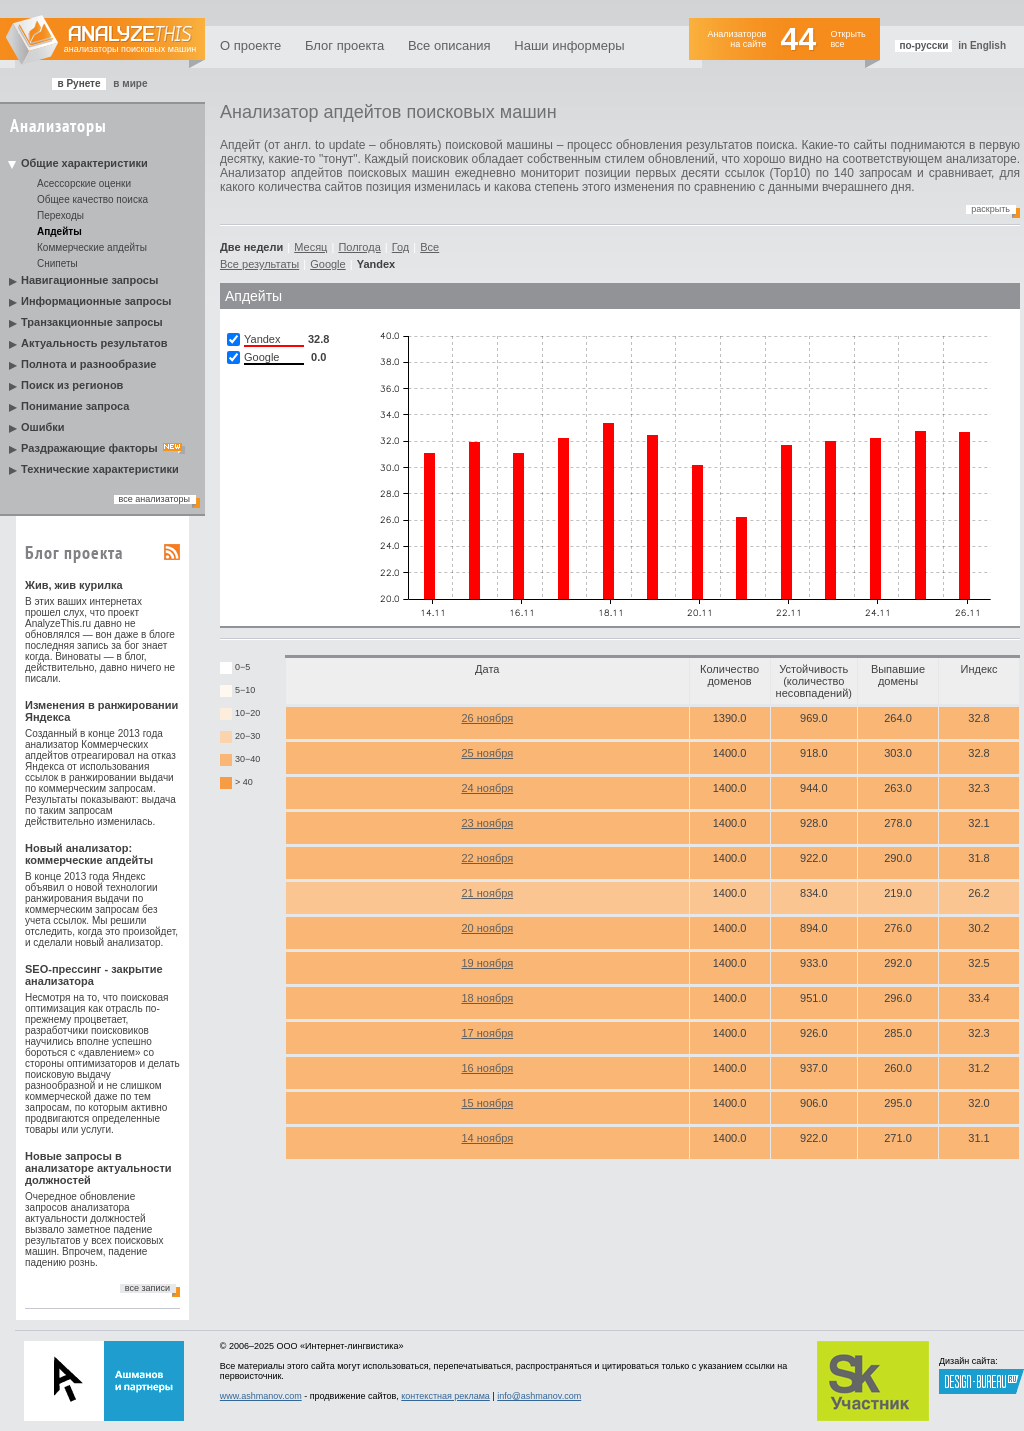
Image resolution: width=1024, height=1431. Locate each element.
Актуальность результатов (94, 343)
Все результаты (259, 264)
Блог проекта (344, 45)
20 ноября (487, 928)
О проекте (250, 45)
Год (401, 247)
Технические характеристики (100, 469)
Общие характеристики (84, 163)
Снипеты (57, 263)
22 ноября (487, 858)
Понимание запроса (75, 406)
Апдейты (59, 231)
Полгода (359, 247)
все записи (147, 1288)
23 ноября (487, 823)
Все (429, 247)
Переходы (60, 215)
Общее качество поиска (92, 199)
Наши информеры (569, 45)
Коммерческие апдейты (92, 247)
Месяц (310, 247)
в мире (130, 83)
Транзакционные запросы (92, 322)
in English (982, 45)
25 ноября (487, 753)
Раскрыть (990, 209)
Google (327, 264)
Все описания (449, 45)
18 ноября (487, 998)
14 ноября (487, 1138)
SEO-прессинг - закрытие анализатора (94, 975)
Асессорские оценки (84, 183)
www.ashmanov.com (261, 1396)
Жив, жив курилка (74, 585)
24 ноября (487, 788)
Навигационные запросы (89, 280)
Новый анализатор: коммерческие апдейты (89, 854)
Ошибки (43, 427)
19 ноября (487, 963)
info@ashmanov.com (539, 1396)
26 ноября (487, 718)
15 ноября (487, 1103)
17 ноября (487, 1033)
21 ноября (487, 893)
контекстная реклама (445, 1396)
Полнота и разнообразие (88, 364)
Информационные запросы (96, 301)
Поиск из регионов (72, 385)
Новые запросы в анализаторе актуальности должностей (98, 1168)
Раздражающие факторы (89, 448)
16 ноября (487, 1068)
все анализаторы (154, 499)
